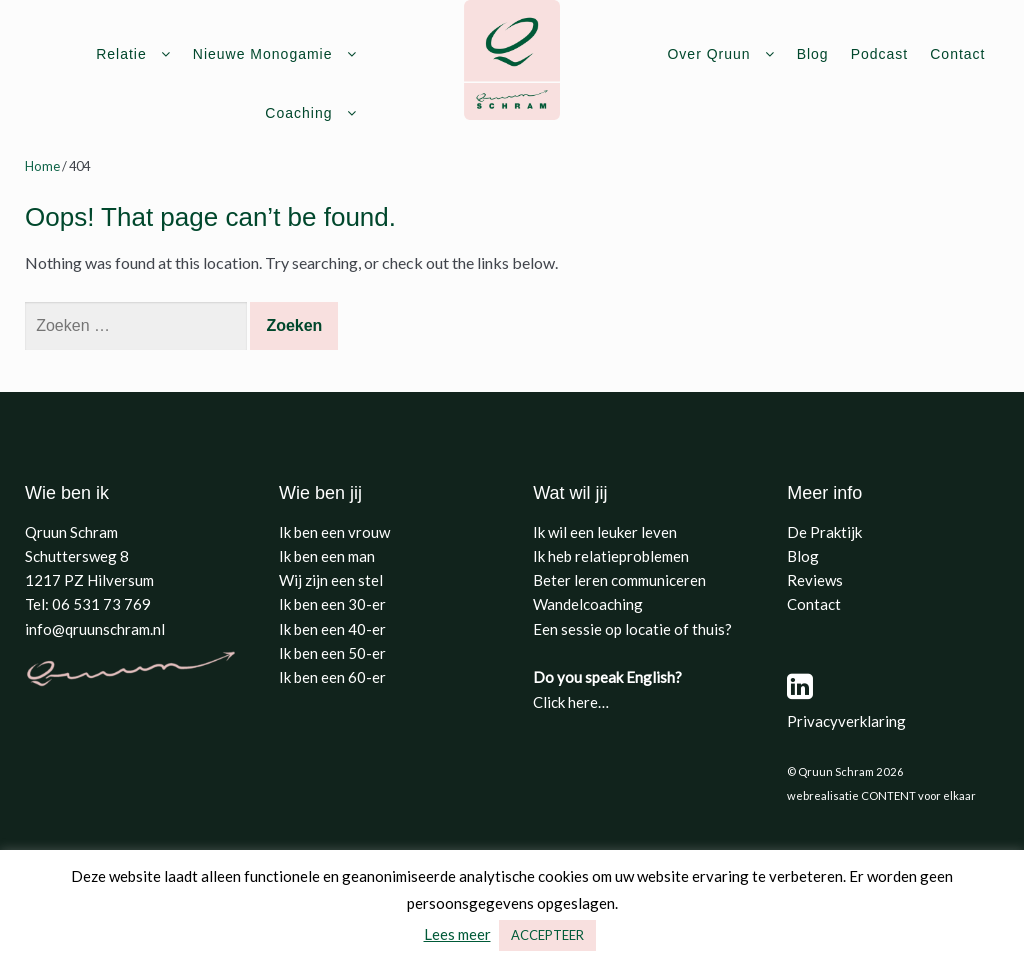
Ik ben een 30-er (332, 604)
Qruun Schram (71, 532)
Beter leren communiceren (619, 580)
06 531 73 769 (101, 604)
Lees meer (457, 934)
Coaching (298, 113)
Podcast (880, 54)
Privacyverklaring (846, 721)
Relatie (121, 54)
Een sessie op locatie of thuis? (632, 629)
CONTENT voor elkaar (918, 795)
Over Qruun (708, 54)
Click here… (571, 702)
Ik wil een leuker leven (605, 532)
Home (42, 166)
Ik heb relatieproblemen (611, 556)
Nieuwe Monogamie (263, 54)
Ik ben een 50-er (332, 653)
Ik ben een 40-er (332, 629)
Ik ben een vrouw (334, 532)
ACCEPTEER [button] (547, 935)
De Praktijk (824, 532)
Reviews (815, 580)
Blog (813, 54)
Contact (957, 54)
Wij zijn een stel (331, 580)
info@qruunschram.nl (95, 629)
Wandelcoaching (588, 604)
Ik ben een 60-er (332, 677)
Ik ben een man (327, 556)
